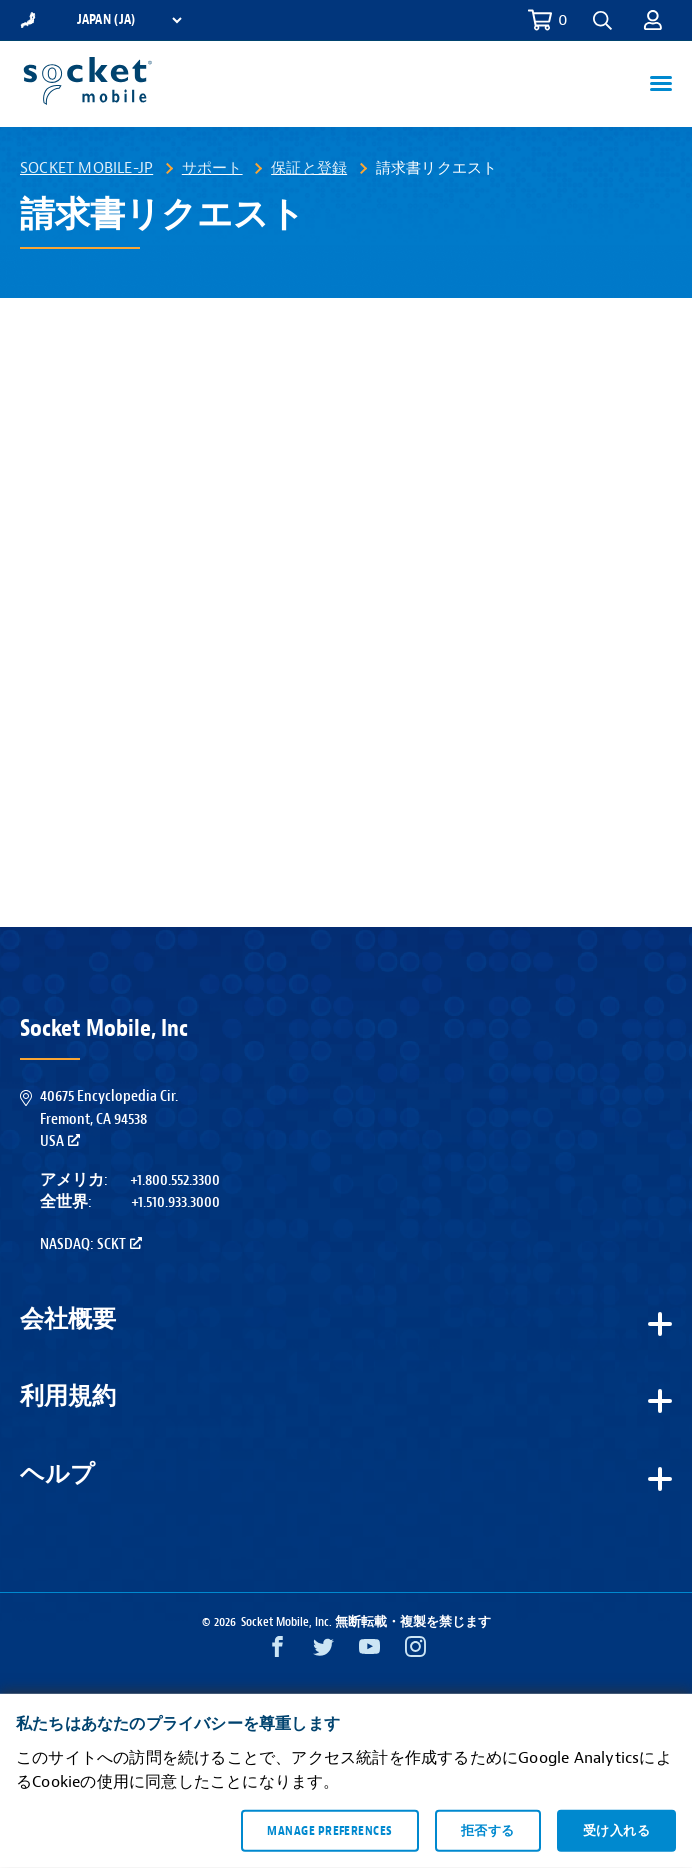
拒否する (488, 1830)
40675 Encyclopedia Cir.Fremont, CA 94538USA (109, 1118)
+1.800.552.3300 (175, 1180)
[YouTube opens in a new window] (369, 1651)
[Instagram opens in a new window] (415, 1651)
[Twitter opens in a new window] (323, 1651)
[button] (602, 20)
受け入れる (616, 1830)
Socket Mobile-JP (86, 168)
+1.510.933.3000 (175, 1202)
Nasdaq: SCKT (91, 1244)
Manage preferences (329, 1830)
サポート (212, 168)
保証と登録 (309, 168)
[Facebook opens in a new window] (277, 1651)
